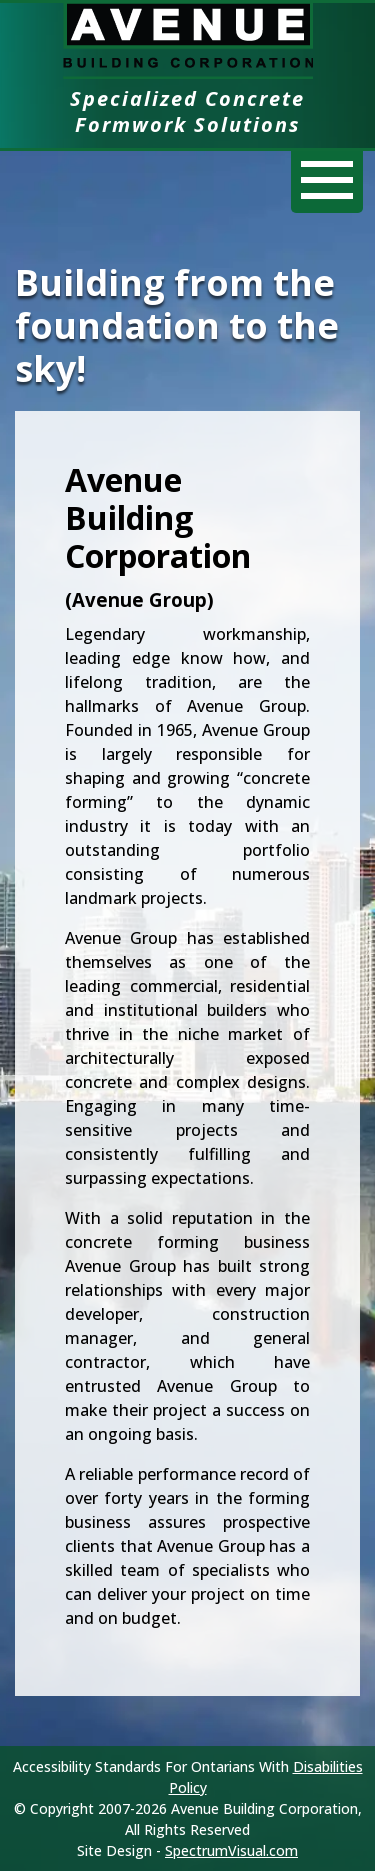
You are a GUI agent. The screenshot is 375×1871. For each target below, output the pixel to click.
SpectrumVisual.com (231, 1850)
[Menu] (327, 181)
